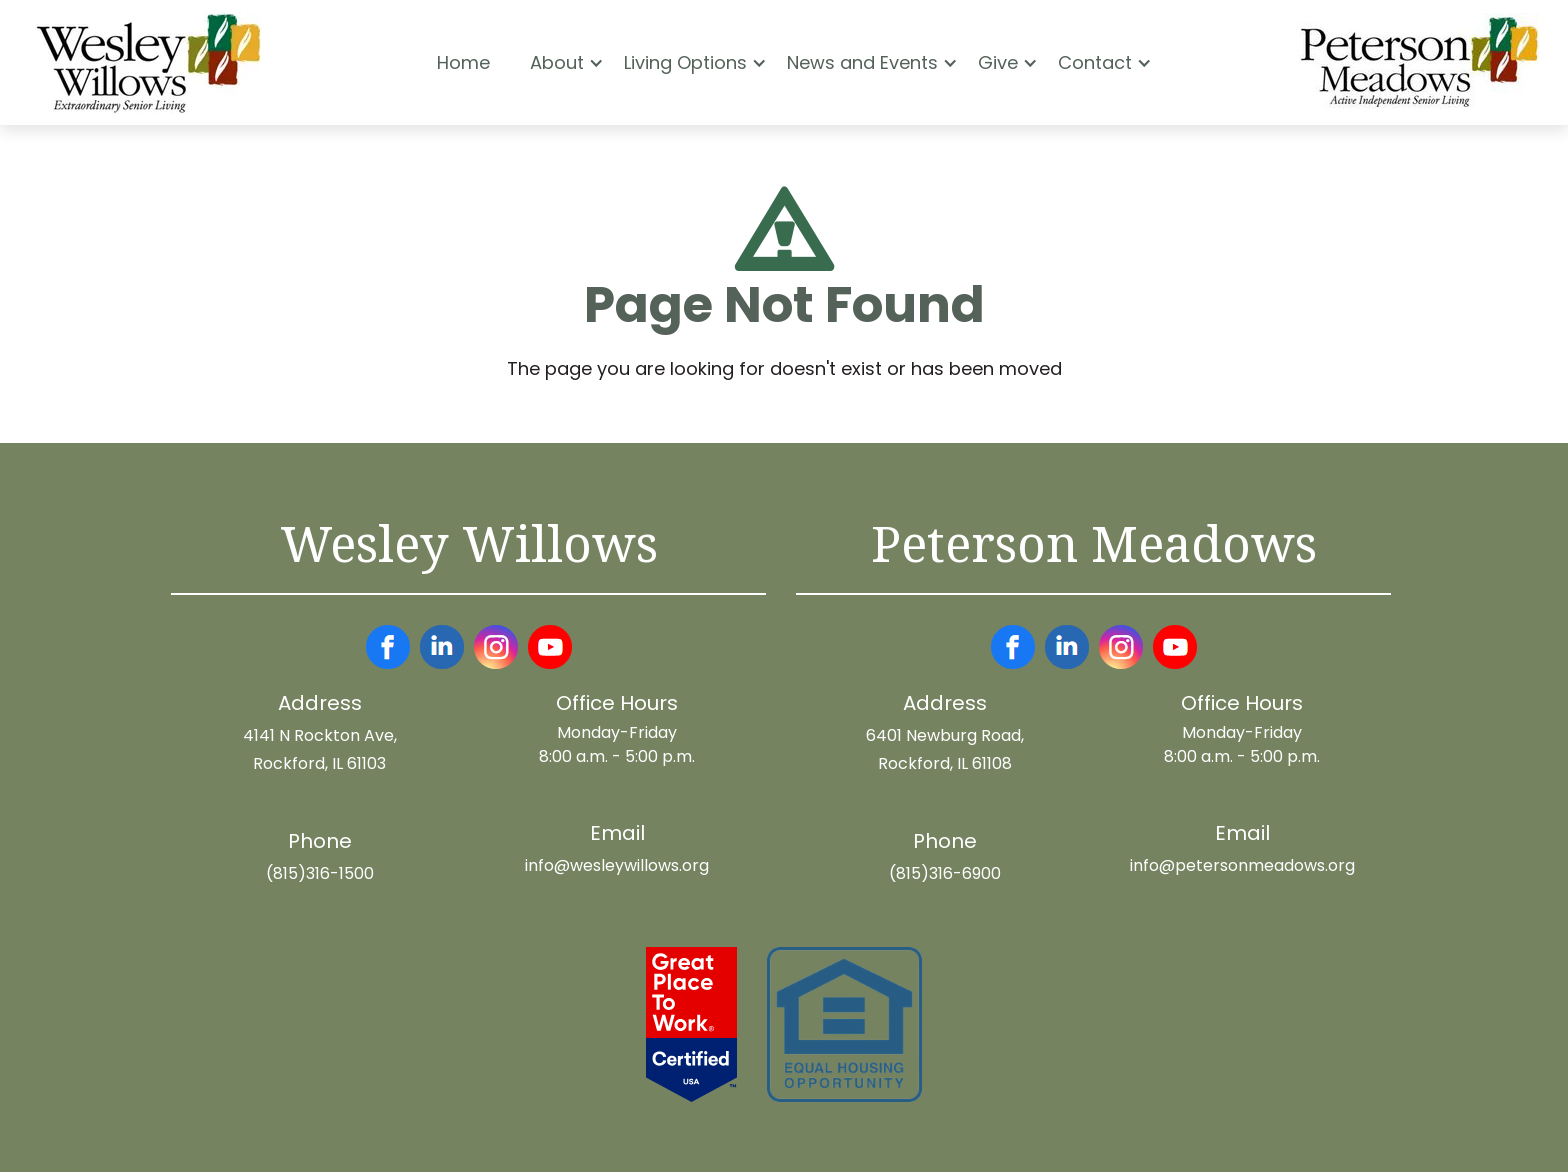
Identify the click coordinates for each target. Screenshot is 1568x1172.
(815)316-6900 (945, 873)
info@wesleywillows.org (617, 865)
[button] (557, 63)
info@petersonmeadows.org (1242, 865)
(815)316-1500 (320, 873)
